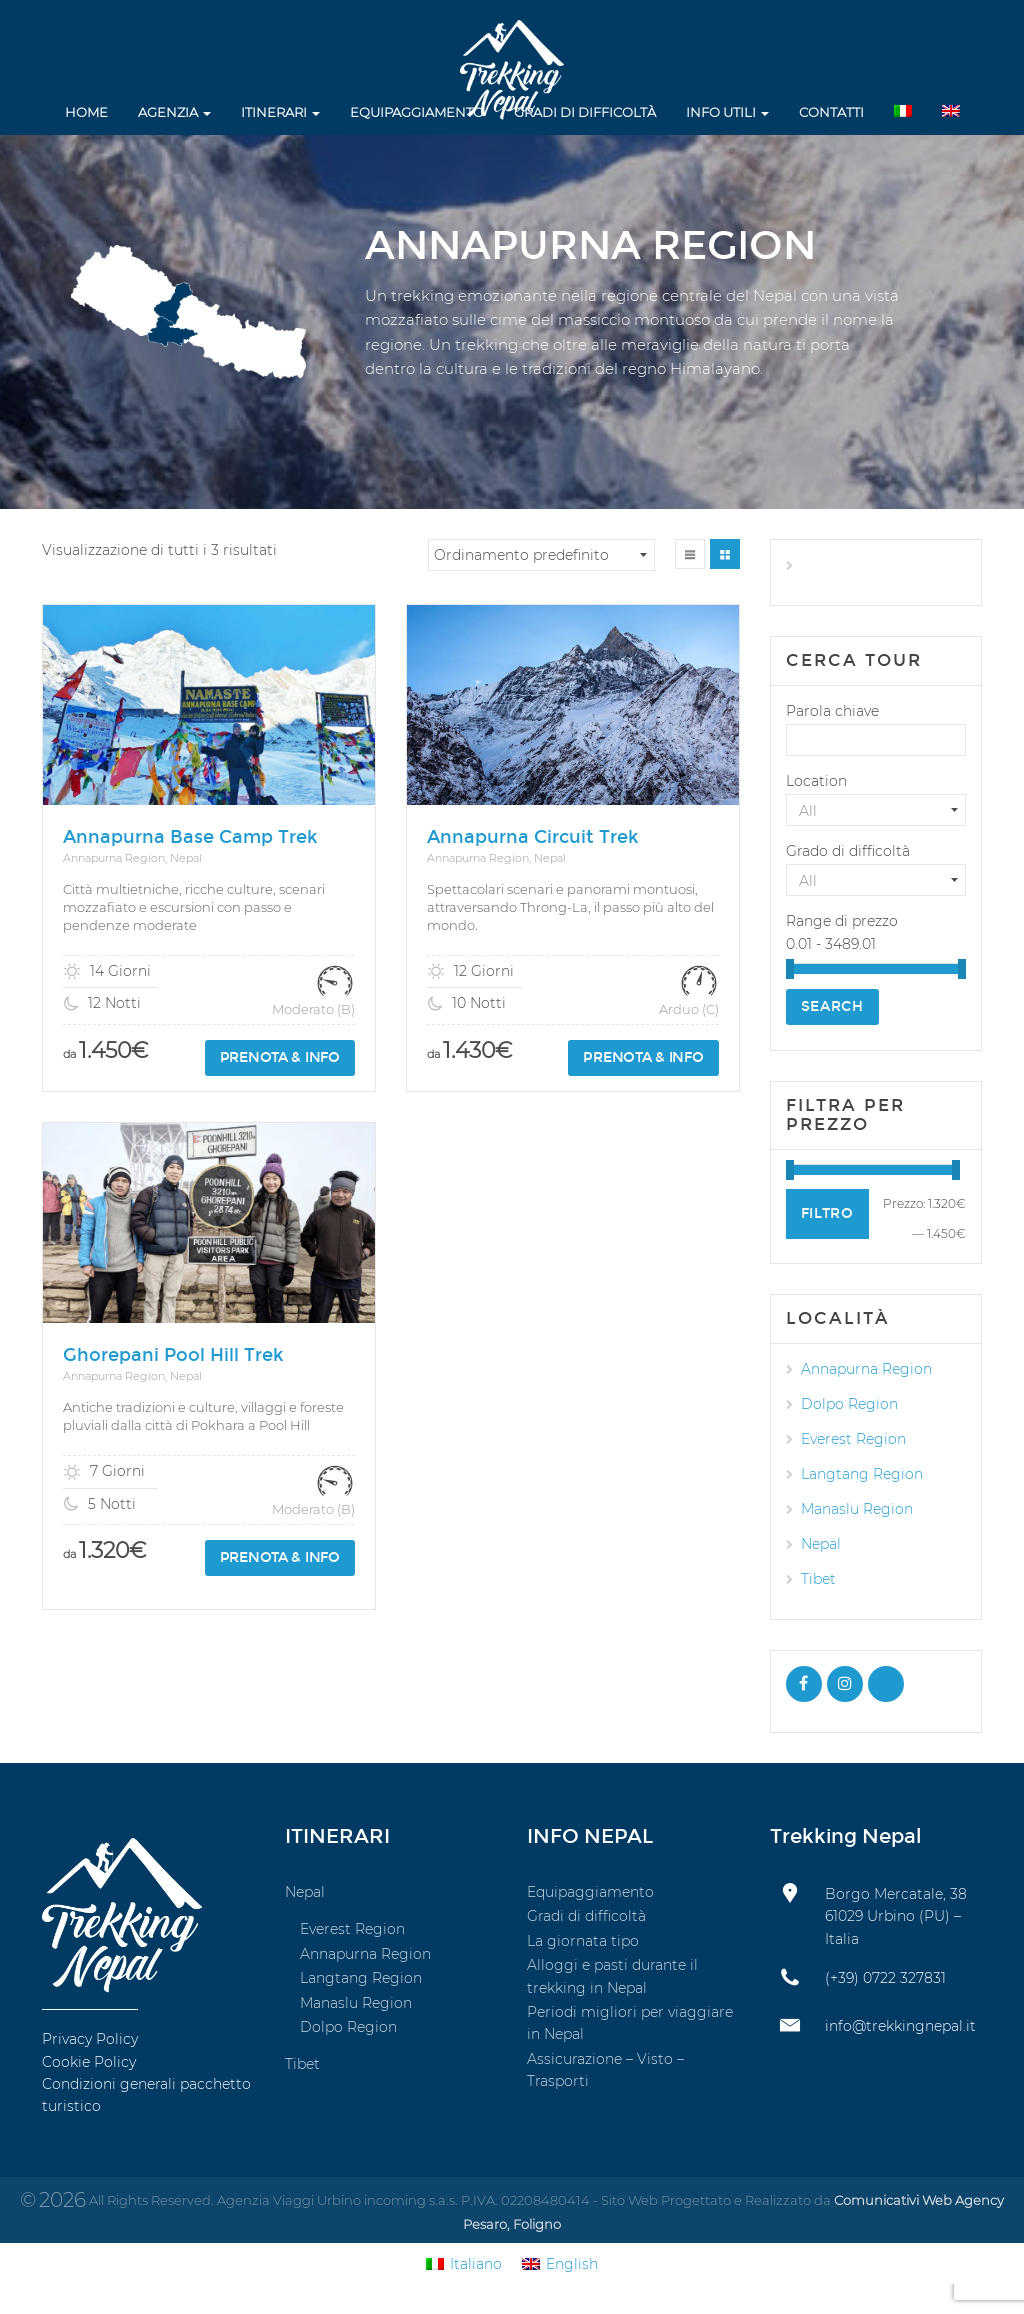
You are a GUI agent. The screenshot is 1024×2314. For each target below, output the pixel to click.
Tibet (818, 1579)
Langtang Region (862, 1474)
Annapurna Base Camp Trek (190, 837)
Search (832, 1006)
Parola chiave (832, 711)
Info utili (727, 112)
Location (816, 781)
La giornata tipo (583, 1941)
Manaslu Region (857, 1509)
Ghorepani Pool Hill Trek (173, 1340)
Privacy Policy (90, 2039)
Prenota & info (280, 1057)
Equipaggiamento (417, 112)
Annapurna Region (866, 1369)
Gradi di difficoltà (585, 112)
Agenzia (174, 112)
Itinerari (280, 112)
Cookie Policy (89, 2062)
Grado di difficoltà (848, 851)
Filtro (827, 1213)
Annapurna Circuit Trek (532, 837)
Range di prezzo (842, 921)
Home (86, 112)
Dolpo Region (849, 1404)
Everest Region (853, 1439)
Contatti (831, 112)
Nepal (821, 1544)
